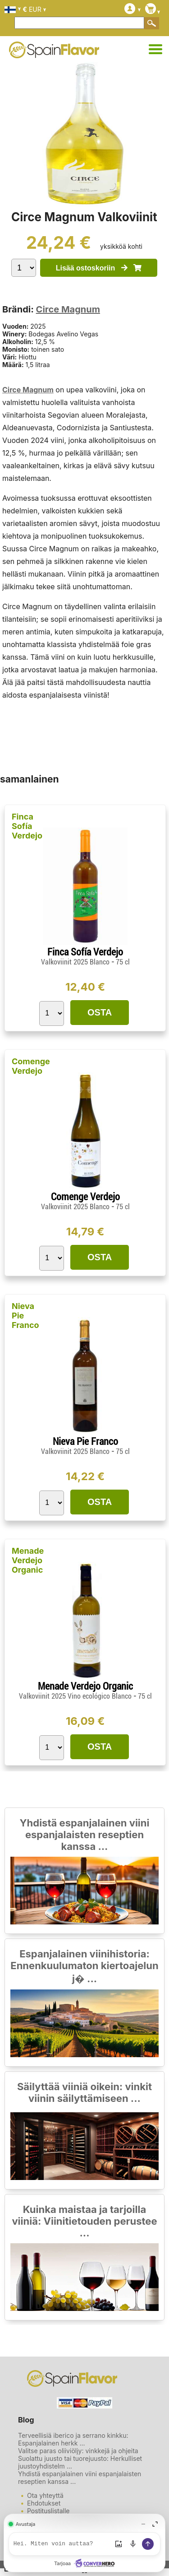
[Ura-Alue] (155, 50)
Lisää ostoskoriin (99, 268)
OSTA (99, 1012)
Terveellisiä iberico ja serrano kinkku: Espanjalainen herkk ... (73, 2439)
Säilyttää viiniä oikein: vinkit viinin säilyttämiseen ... (84, 2092)
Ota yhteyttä (45, 2495)
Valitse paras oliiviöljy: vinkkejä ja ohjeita (78, 2451)
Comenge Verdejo (31, 1066)
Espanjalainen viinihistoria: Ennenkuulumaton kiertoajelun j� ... (84, 1966)
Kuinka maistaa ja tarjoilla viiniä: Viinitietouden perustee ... (84, 2221)
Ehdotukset (43, 2503)
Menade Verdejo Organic (28, 1560)
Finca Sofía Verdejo (27, 826)
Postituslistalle (48, 2511)
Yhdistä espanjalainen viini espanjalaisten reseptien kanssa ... (85, 1834)
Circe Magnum (68, 309)
